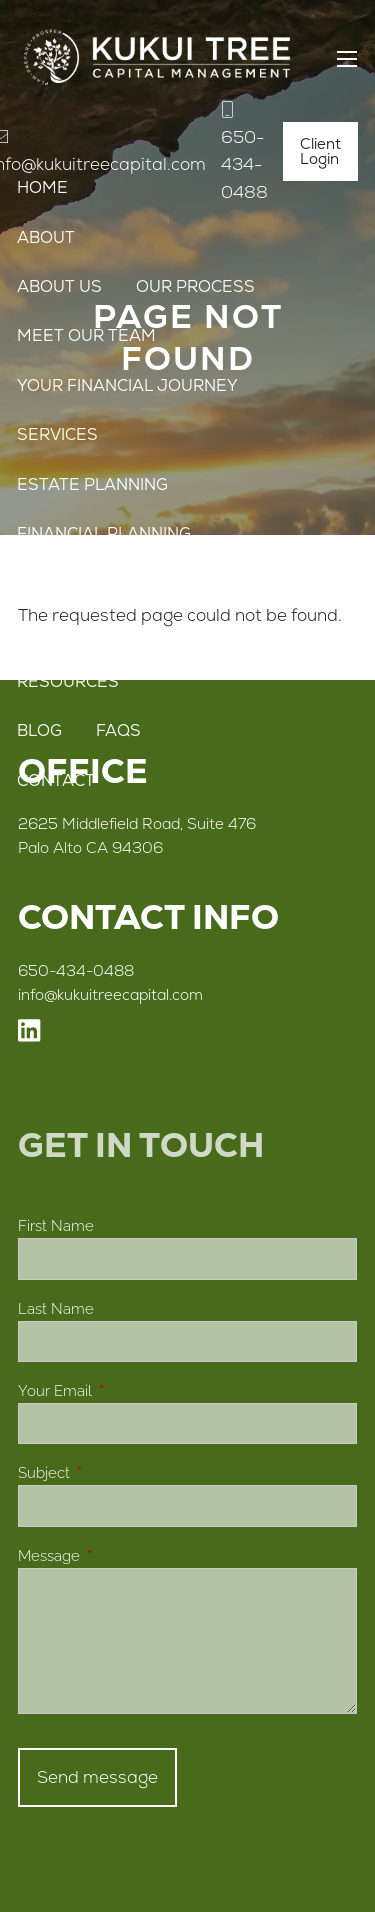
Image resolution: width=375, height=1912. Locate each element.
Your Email (127, 1391)
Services (57, 434)
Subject (116, 1473)
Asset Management (260, 632)
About (46, 237)
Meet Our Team (86, 335)
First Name (56, 1226)
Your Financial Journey (127, 385)
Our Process (195, 286)
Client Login (320, 151)
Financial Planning (104, 533)
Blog (39, 730)
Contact (56, 780)
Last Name (56, 1309)
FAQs (118, 730)
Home (42, 187)
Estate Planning (92, 484)
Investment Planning (114, 582)
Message (121, 1556)
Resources (68, 681)
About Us (59, 286)
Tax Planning (76, 632)
